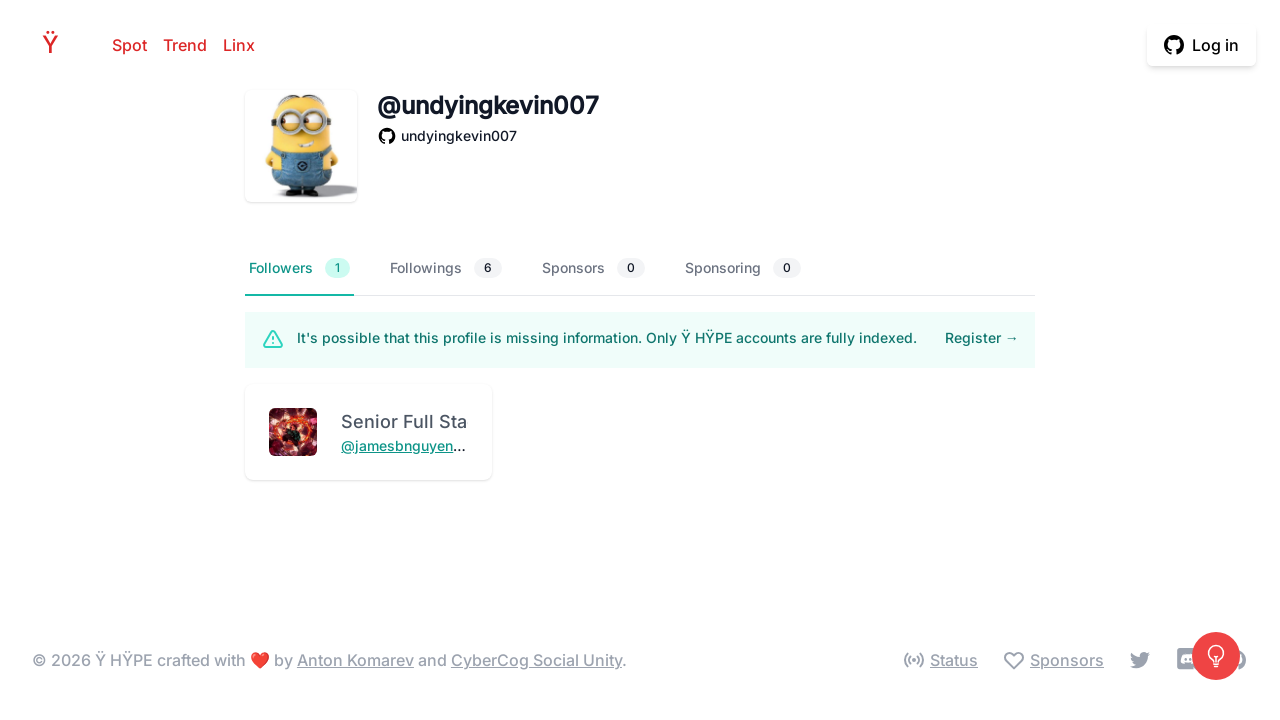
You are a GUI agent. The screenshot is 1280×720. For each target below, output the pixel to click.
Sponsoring (743, 268)
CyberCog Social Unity (536, 660)
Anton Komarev (355, 660)
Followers (299, 268)
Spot (129, 45)
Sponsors (593, 268)
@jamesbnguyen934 (410, 445)
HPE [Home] (56, 44)
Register (982, 337)
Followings (446, 268)
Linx (239, 45)
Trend (185, 45)
